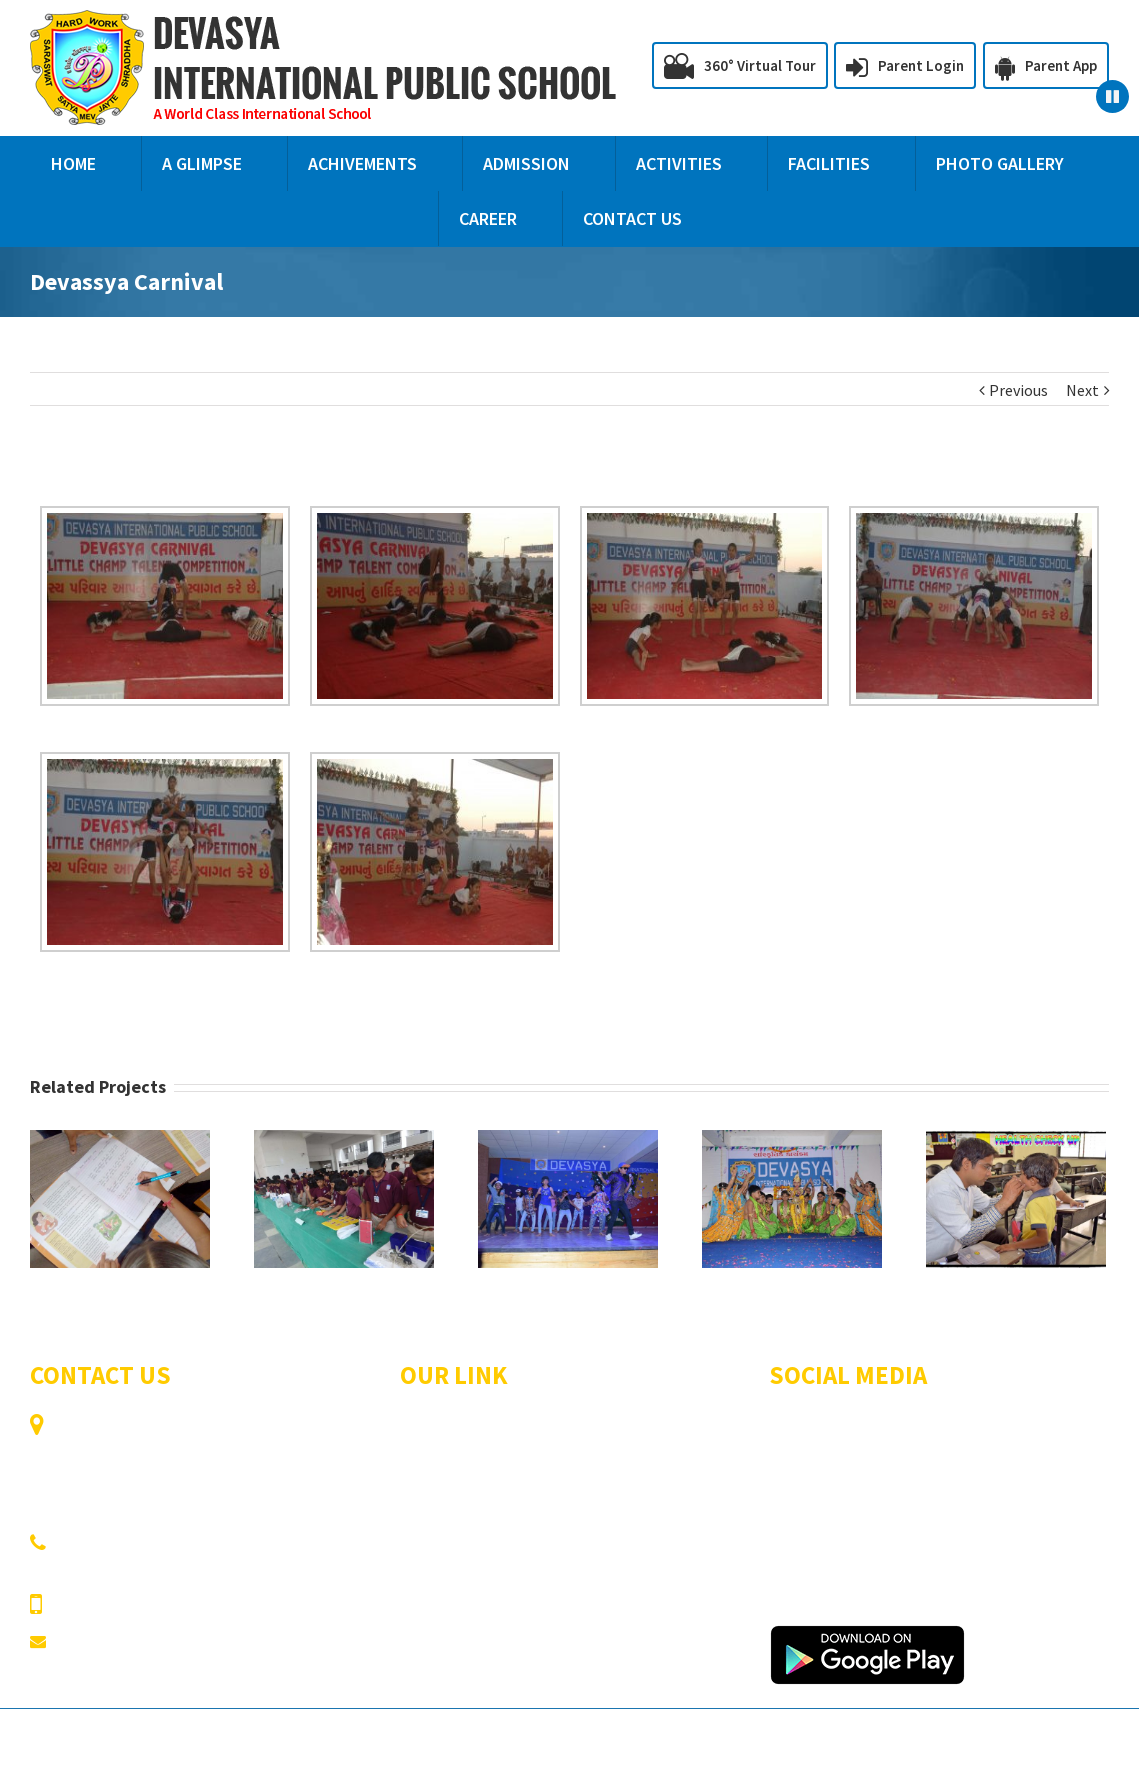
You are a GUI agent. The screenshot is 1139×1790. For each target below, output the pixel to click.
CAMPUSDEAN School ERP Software (988, 1741)
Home (421, 1427)
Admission (604, 1455)
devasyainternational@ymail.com (173, 1641)
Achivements (444, 1455)
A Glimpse (603, 1427)
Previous (1018, 390)
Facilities (599, 1483)
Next (1082, 390)
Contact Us (438, 1539)
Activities (432, 1483)
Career (591, 1511)
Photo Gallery (448, 1511)
